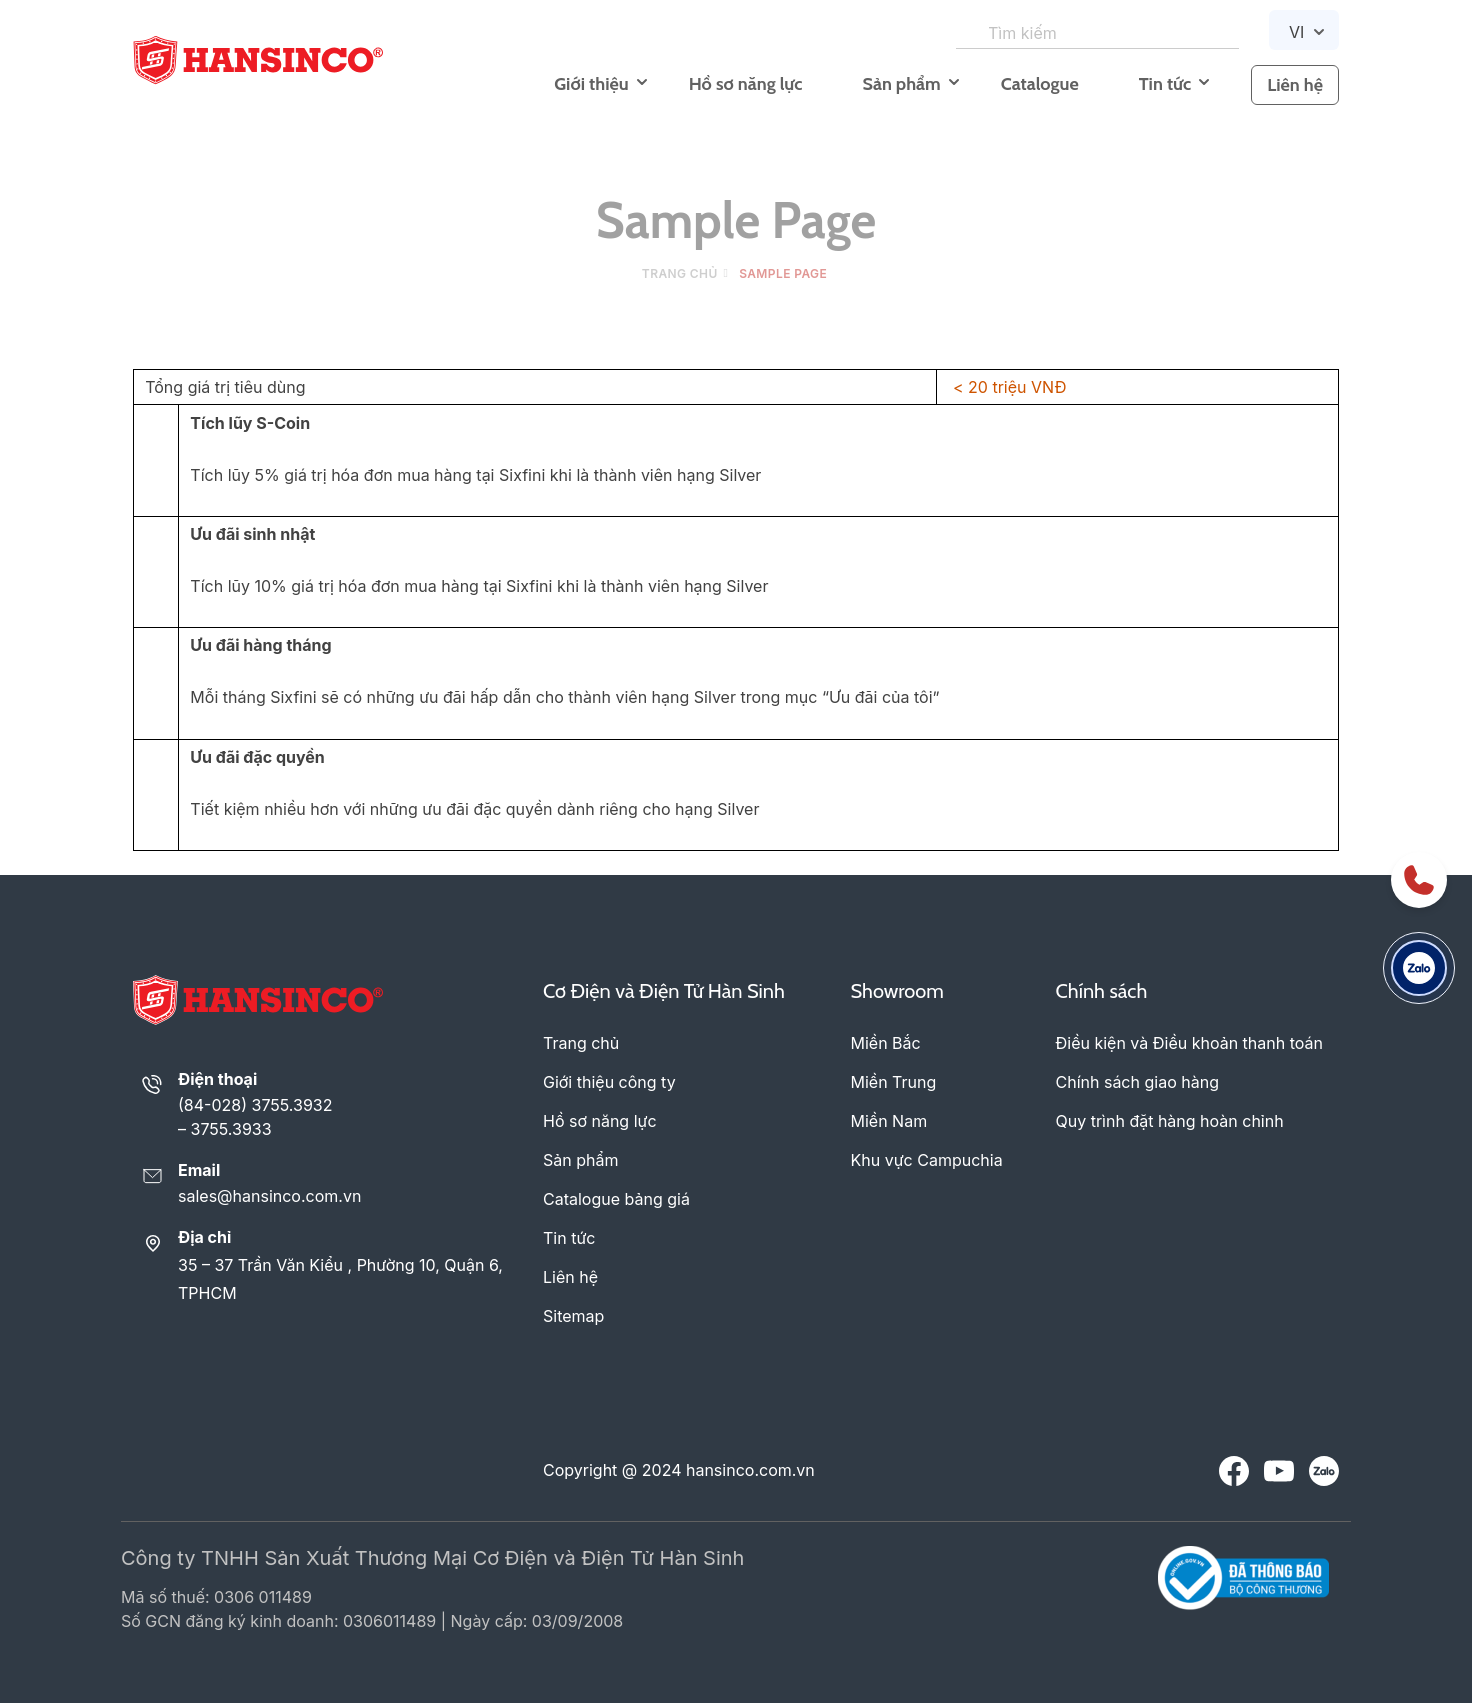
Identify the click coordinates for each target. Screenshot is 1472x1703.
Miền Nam (889, 1121)
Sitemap (573, 1316)
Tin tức (1165, 84)
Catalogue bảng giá (616, 1199)
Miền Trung (894, 1082)
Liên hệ (1295, 85)
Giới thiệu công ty (609, 1082)
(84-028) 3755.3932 (255, 1105)
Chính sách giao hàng (1137, 1082)
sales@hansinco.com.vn (269, 1196)
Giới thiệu (591, 84)
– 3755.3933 (225, 1129)
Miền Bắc (886, 1043)
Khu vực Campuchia (927, 1160)
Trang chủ (680, 273)
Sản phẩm (901, 84)
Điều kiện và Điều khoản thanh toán (1189, 1043)
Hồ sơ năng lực (746, 84)
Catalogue (1040, 84)
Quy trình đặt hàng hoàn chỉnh (1170, 1121)
